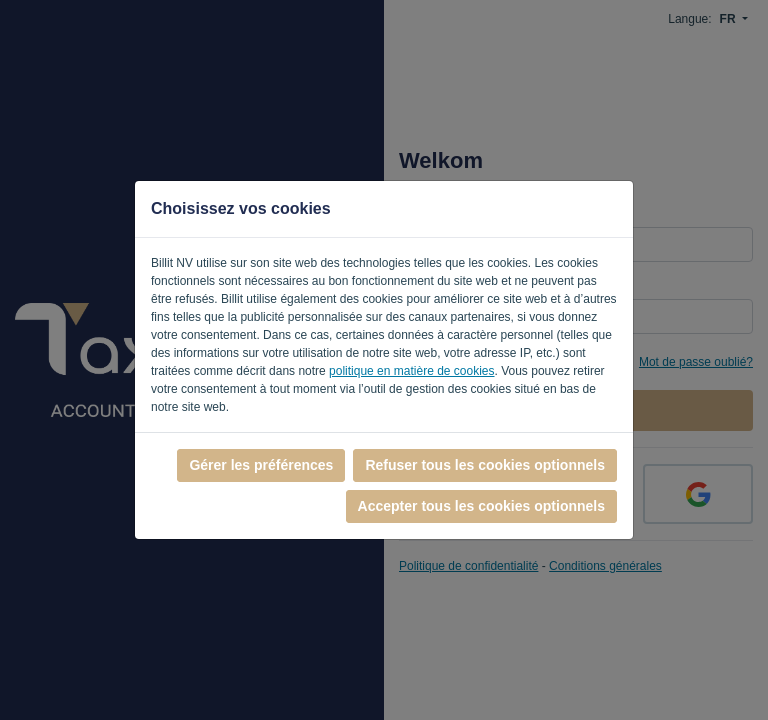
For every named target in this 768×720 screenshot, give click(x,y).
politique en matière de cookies (411, 371)
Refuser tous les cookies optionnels (485, 465)
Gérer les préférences (261, 465)
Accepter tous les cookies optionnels (481, 506)
